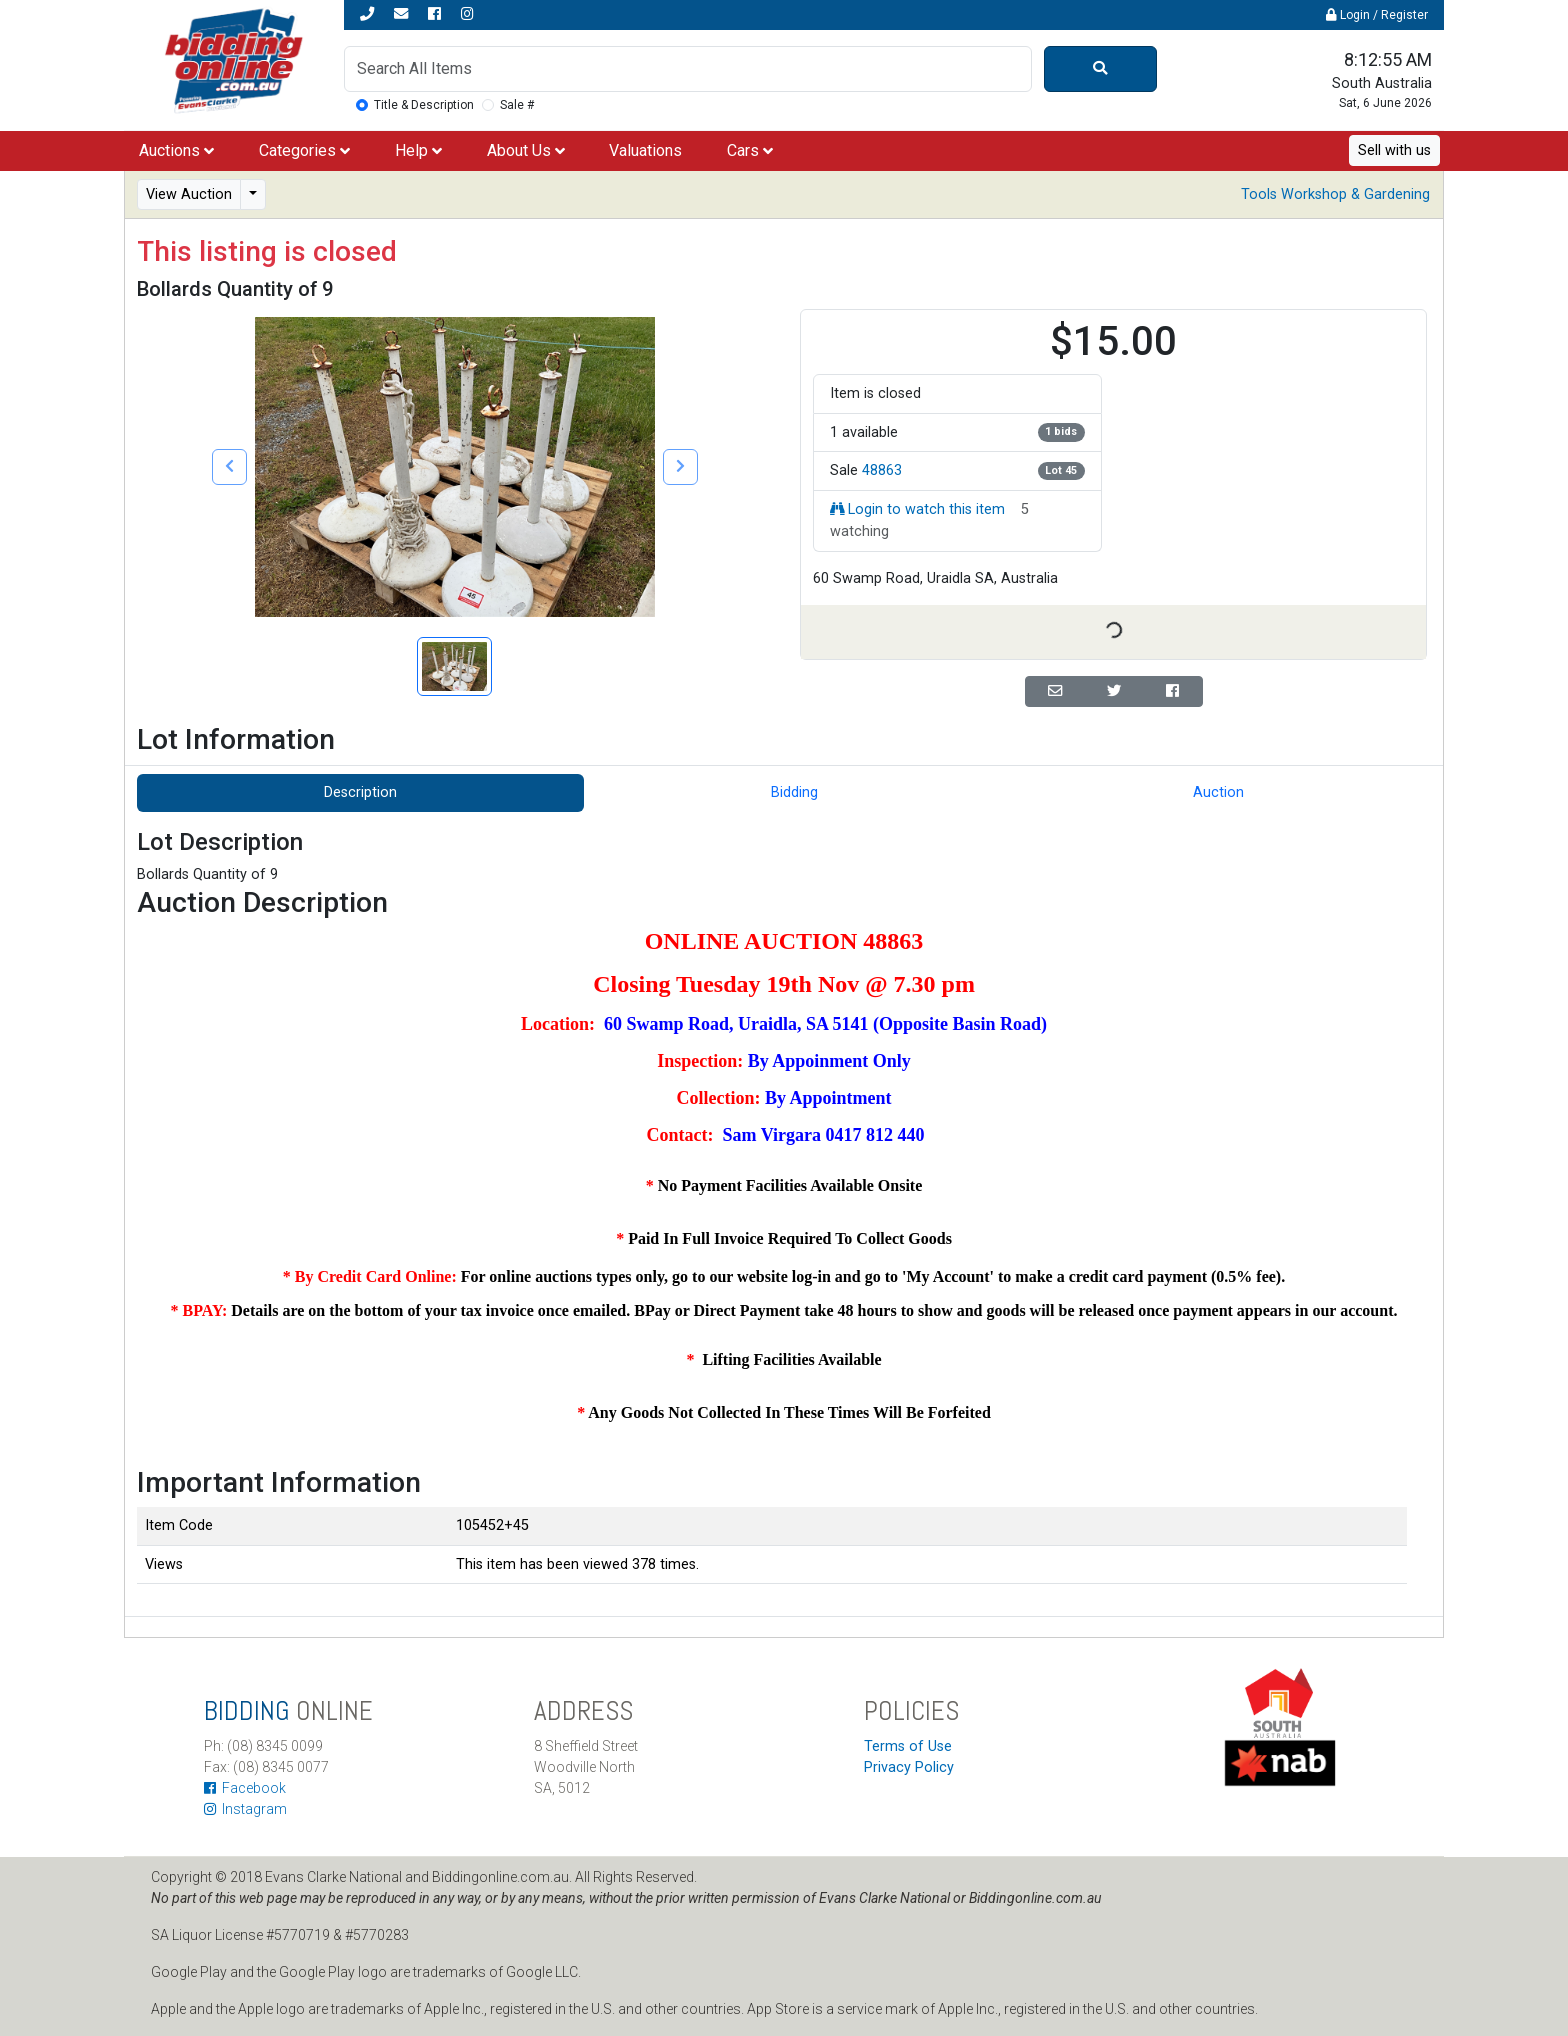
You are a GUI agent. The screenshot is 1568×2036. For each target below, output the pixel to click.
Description (360, 792)
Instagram (245, 1809)
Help (418, 150)
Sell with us (1394, 150)
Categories (304, 150)
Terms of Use (908, 1746)
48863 (882, 470)
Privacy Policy (909, 1767)
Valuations (645, 150)
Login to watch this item (917, 509)
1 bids (1061, 431)
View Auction (189, 194)
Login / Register (1377, 15)
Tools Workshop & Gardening (1335, 194)
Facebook (245, 1788)
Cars (750, 150)
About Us (526, 150)
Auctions (176, 150)
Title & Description (424, 105)
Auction (1218, 792)
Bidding (794, 792)
